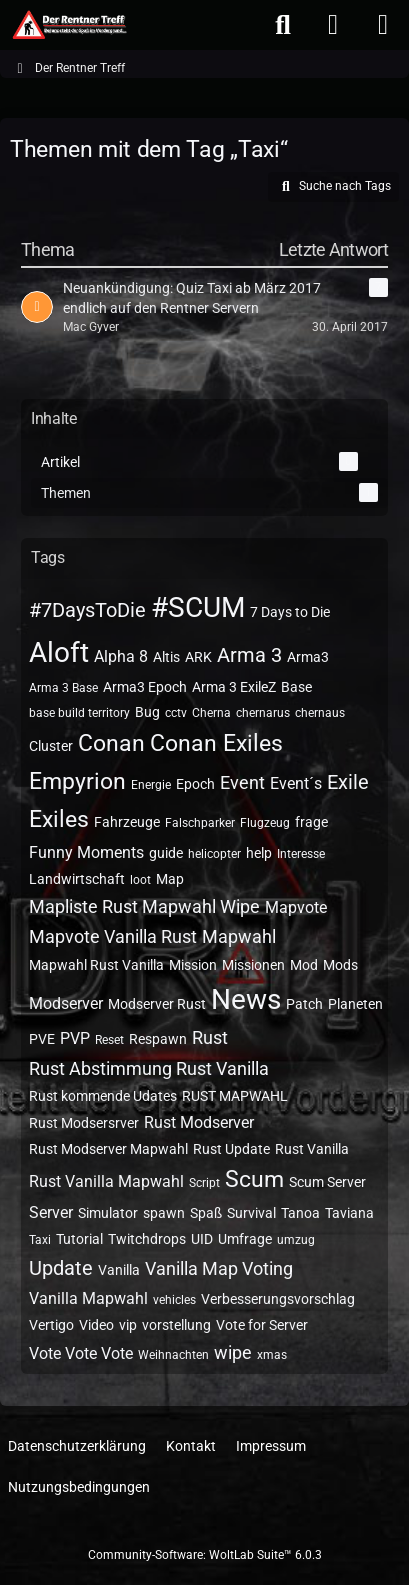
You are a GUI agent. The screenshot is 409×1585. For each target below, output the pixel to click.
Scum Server (327, 1182)
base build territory (79, 713)
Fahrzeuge (127, 822)
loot (140, 880)
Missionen (253, 965)
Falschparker (200, 823)
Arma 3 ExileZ (234, 687)
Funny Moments (86, 852)
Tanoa (300, 1213)
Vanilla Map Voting (219, 1268)
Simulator (108, 1213)
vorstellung (176, 1325)
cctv (176, 713)
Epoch (195, 784)
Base (296, 687)
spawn (164, 1213)
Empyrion (77, 781)
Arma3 (308, 657)
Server (51, 1212)
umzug (296, 1240)
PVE (42, 1039)
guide (166, 853)
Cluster (51, 746)
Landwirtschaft (77, 879)
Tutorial (79, 1239)
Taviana (349, 1213)
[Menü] (383, 25)
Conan (111, 743)
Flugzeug (265, 823)
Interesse (301, 854)
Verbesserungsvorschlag (278, 1299)
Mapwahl (239, 936)
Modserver (66, 1003)
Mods (340, 965)
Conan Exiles (216, 743)
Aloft (59, 652)
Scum (254, 1179)
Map (170, 879)
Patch (304, 1004)
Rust (210, 1037)
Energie (151, 785)
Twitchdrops (147, 1239)
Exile (348, 782)
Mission (193, 965)
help (259, 853)
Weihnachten (173, 1355)
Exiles (59, 819)
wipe (233, 1352)
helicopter (214, 854)
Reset (109, 1040)
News (246, 999)
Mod (304, 965)
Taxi (40, 1240)
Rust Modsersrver (84, 1123)
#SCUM (198, 607)
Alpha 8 (121, 656)
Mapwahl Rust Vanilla (96, 965)
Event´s (296, 783)
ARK (198, 657)
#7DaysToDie (87, 610)
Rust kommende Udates (103, 1096)
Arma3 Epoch (145, 687)
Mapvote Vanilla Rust (113, 936)
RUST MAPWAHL (235, 1096)
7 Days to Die (290, 612)
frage (311, 822)
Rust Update (231, 1149)
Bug (147, 712)
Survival (251, 1213)
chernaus (320, 713)
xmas (272, 1355)
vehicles (174, 1300)
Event (242, 782)
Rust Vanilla (312, 1149)
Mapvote (296, 907)
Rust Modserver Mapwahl (108, 1149)
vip (128, 1325)
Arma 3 (249, 655)
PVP (75, 1038)
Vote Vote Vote (81, 1353)
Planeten (355, 1004)
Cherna (211, 713)
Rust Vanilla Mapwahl (106, 1181)
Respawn (158, 1039)
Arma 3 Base (63, 688)
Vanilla (119, 1270)
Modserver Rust (157, 1004)
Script (204, 1183)
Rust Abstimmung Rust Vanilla (149, 1068)
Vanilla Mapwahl (88, 1298)
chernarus (263, 713)
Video (96, 1325)
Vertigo (51, 1325)
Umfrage (245, 1239)
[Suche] (283, 25)
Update (61, 1268)
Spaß (206, 1213)
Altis (166, 657)
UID (202, 1239)
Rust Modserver (199, 1122)
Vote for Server (262, 1325)
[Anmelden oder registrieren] (333, 25)
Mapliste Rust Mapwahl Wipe (144, 906)
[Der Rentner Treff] (68, 25)
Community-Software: (205, 1555)
